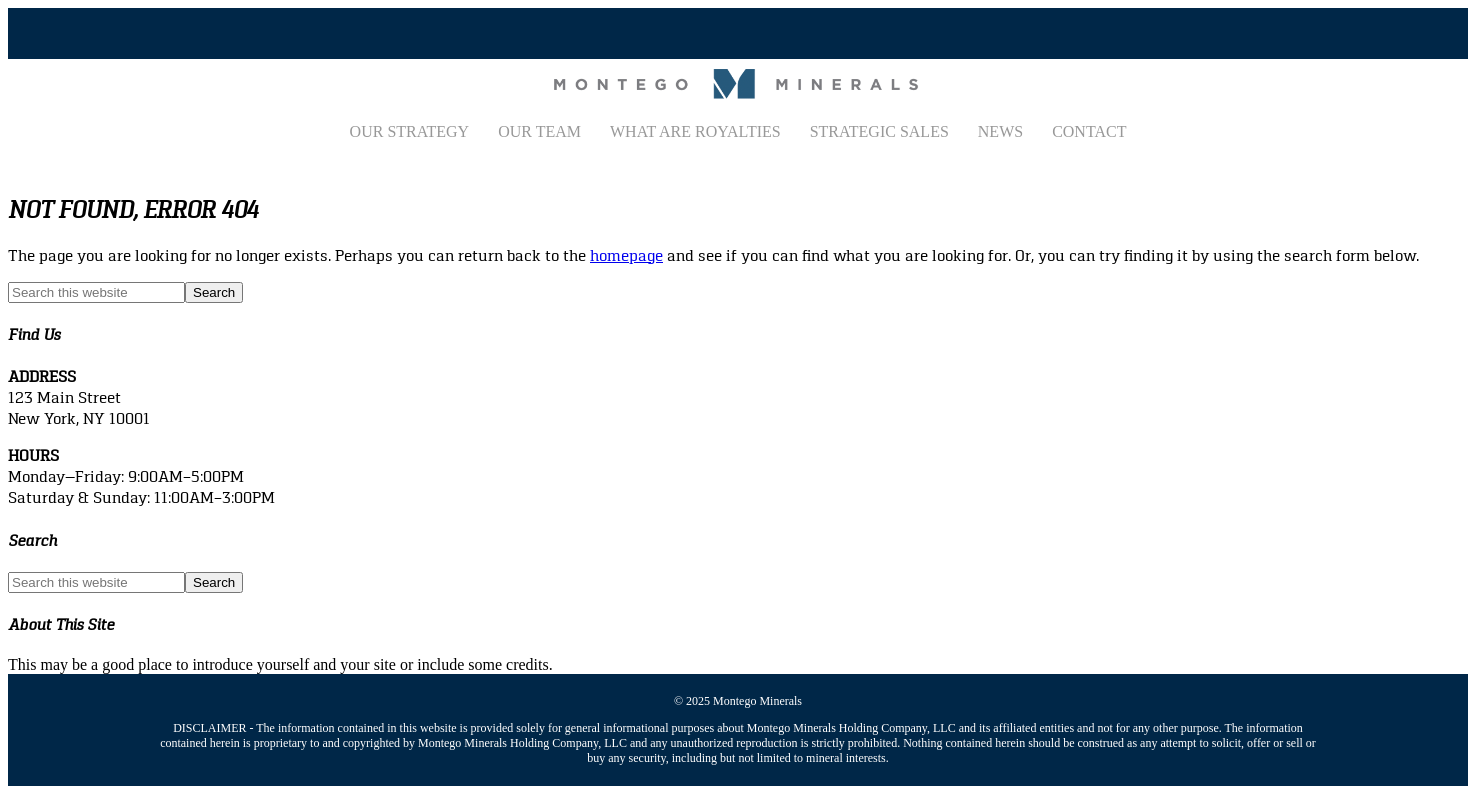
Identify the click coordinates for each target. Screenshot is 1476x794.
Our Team (539, 131)
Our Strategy (410, 131)
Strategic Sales (879, 131)
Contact (1089, 131)
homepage (626, 255)
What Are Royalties (695, 131)
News (1000, 131)
